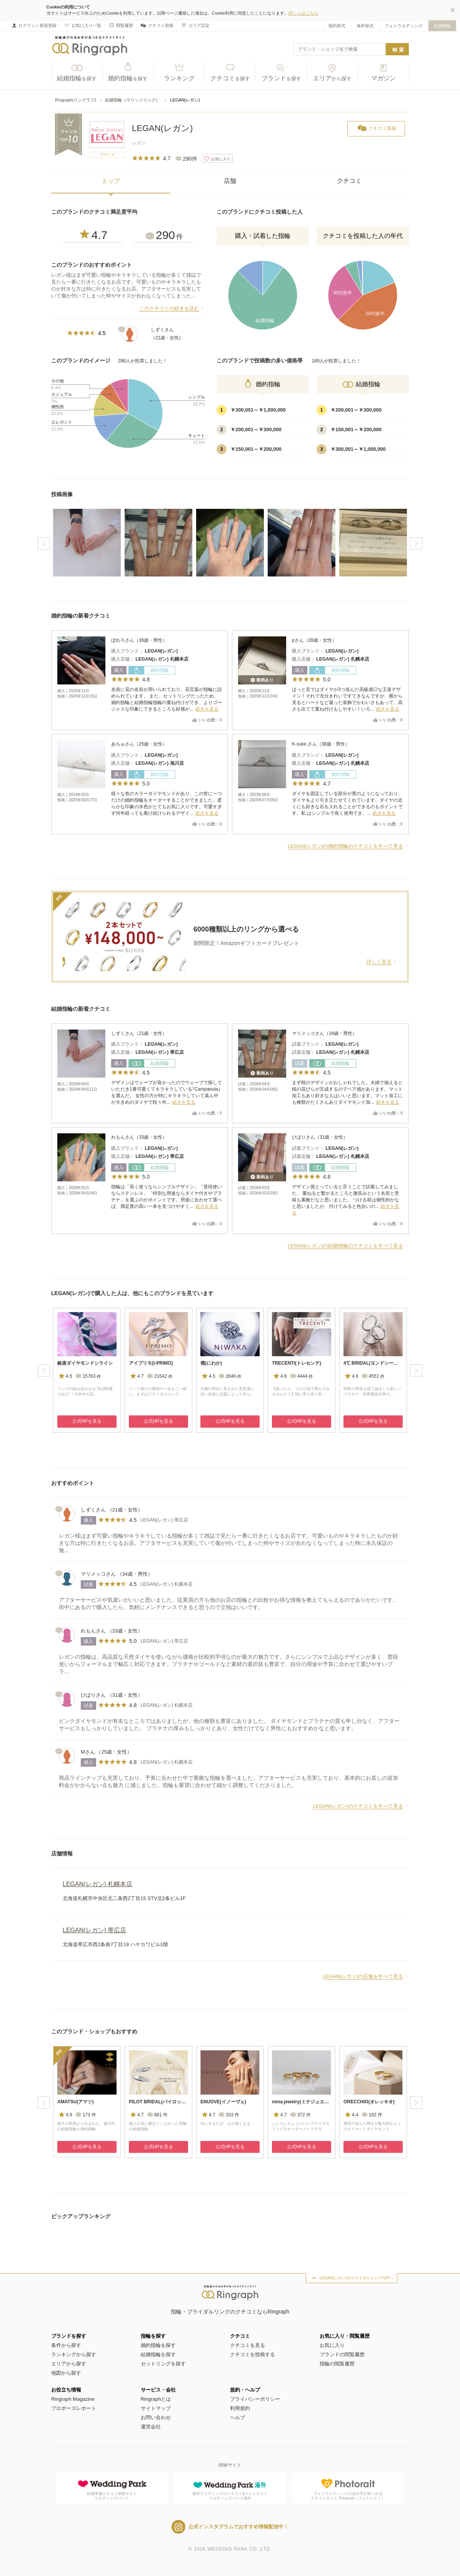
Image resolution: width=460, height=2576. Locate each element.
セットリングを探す (163, 2364)
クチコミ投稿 (156, 26)
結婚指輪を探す (158, 2354)
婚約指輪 (128, 71)
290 (163, 235)
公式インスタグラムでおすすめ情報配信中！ (230, 2527)
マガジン (383, 71)
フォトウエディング (404, 25)
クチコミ (230, 71)
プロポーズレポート (73, 2408)
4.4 (350, 2114)
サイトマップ (156, 2408)
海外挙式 (365, 25)
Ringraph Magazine (73, 2399)
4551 (372, 1376)
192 (371, 2115)
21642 (159, 1376)
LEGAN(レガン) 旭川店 (159, 763)
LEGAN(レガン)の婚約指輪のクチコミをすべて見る (345, 846)
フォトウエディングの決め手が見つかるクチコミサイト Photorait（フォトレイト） (348, 2489)
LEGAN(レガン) (162, 128)
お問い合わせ (156, 2417)
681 (157, 2115)
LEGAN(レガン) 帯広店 (159, 1052)
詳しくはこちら (303, 13)
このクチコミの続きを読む (169, 308)
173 (85, 2115)
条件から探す (66, 2345)
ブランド (281, 71)
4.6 (279, 1375)
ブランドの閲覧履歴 (342, 2354)
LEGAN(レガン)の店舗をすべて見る (363, 1976)
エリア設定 (195, 25)
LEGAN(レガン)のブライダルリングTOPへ (356, 2278)
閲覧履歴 (120, 25)
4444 (301, 1376)
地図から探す (66, 2373)
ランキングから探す (73, 2354)
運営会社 (151, 2427)
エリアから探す (68, 2364)
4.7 (93, 235)
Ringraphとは (156, 2399)
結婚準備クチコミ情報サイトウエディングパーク (112, 2489)
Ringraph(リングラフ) (75, 100)
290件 (184, 159)
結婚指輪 (442, 25)
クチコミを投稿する (252, 2354)
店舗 (230, 181)
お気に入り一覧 (82, 25)
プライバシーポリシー (255, 2399)
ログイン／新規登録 (34, 25)
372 (300, 2115)
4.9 (64, 2114)
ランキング (179, 71)
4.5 (64, 1375)
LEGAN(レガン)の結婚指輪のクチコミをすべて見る (345, 1246)
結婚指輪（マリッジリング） (133, 100)
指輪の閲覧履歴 (337, 2364)
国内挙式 (336, 25)
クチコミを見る (247, 2345)
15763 (87, 1376)
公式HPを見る (87, 1421)
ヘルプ (237, 2417)
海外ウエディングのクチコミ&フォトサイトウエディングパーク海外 (230, 2489)
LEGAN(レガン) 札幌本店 (161, 659)
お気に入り (332, 2345)
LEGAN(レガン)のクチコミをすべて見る (358, 1806)
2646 (229, 1376)
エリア (332, 71)
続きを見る (206, 709)
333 (228, 2115)
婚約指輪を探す (158, 2345)
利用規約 (240, 2408)
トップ (111, 181)
